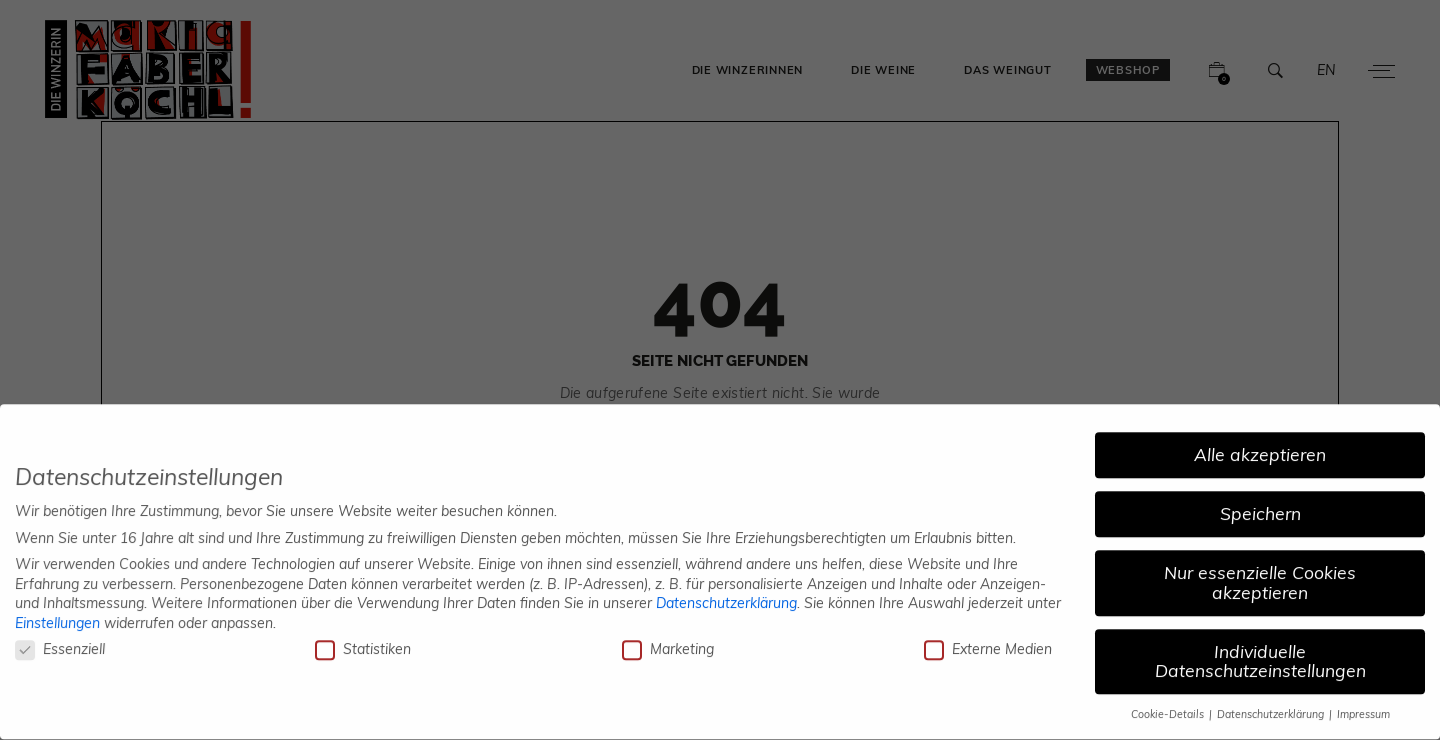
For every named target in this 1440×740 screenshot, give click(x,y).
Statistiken (363, 641)
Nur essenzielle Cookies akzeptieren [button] (1260, 574)
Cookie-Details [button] (1169, 706)
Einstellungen (57, 614)
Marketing (668, 641)
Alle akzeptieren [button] (1260, 446)
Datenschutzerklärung (726, 594)
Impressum (1363, 706)
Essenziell (60, 641)
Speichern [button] (1260, 505)
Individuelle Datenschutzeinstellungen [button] (1260, 652)
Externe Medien (988, 641)
